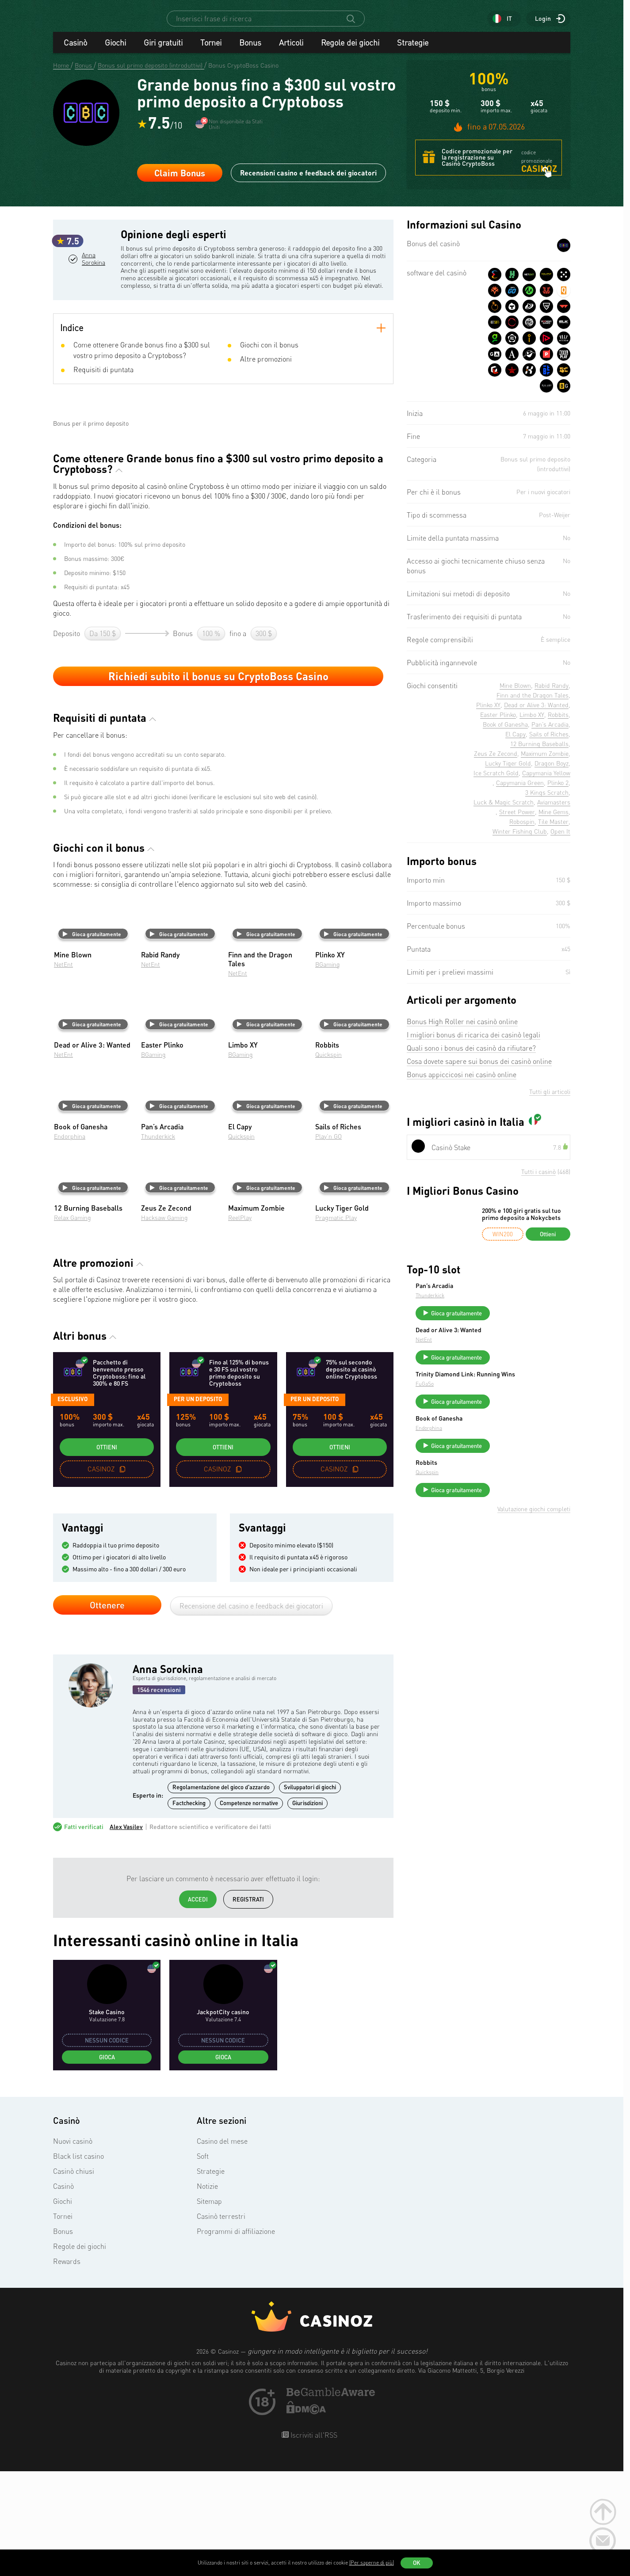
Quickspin (328, 1161)
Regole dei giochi (350, 50)
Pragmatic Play (336, 1324)
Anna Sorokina (93, 303)
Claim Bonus (179, 180)
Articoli (291, 50)
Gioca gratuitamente (92, 1041)
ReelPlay (240, 1324)
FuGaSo (491, 1405)
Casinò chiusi (73, 2278)
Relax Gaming (72, 1324)
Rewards (66, 2368)
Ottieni (106, 1554)
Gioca (107, 2164)
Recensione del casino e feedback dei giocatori (251, 1712)
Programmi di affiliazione (236, 2338)
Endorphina (69, 1243)
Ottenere (107, 1712)
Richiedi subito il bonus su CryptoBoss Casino (218, 783)
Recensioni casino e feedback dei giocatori (308, 180)
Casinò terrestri (221, 2323)
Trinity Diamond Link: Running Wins (524, 1393)
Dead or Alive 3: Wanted (515, 1342)
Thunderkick (158, 1243)
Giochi (115, 50)
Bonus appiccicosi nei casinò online (461, 1082)
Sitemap (209, 2308)
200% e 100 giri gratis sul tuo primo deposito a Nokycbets (521, 1222)
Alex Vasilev (126, 1934)
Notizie (207, 2293)
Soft (203, 2263)
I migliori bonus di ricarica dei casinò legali (473, 1042)
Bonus (250, 50)
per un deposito (198, 1505)
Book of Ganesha (505, 1440)
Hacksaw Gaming (164, 1324)
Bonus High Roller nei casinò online (462, 1029)
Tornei (210, 50)
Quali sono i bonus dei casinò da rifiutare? (471, 1056)
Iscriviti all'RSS (313, 2542)
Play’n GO (328, 1243)
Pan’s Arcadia (500, 1294)
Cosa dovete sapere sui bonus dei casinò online (479, 1069)
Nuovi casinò (72, 2248)
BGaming (327, 1071)
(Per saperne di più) (371, 2562)
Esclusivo (72, 1505)
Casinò (75, 50)
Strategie (412, 50)
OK (416, 2562)
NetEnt (63, 1071)
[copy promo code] (122, 1576)
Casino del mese (222, 2248)
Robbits (493, 1489)
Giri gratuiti (163, 50)
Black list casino (78, 2263)
